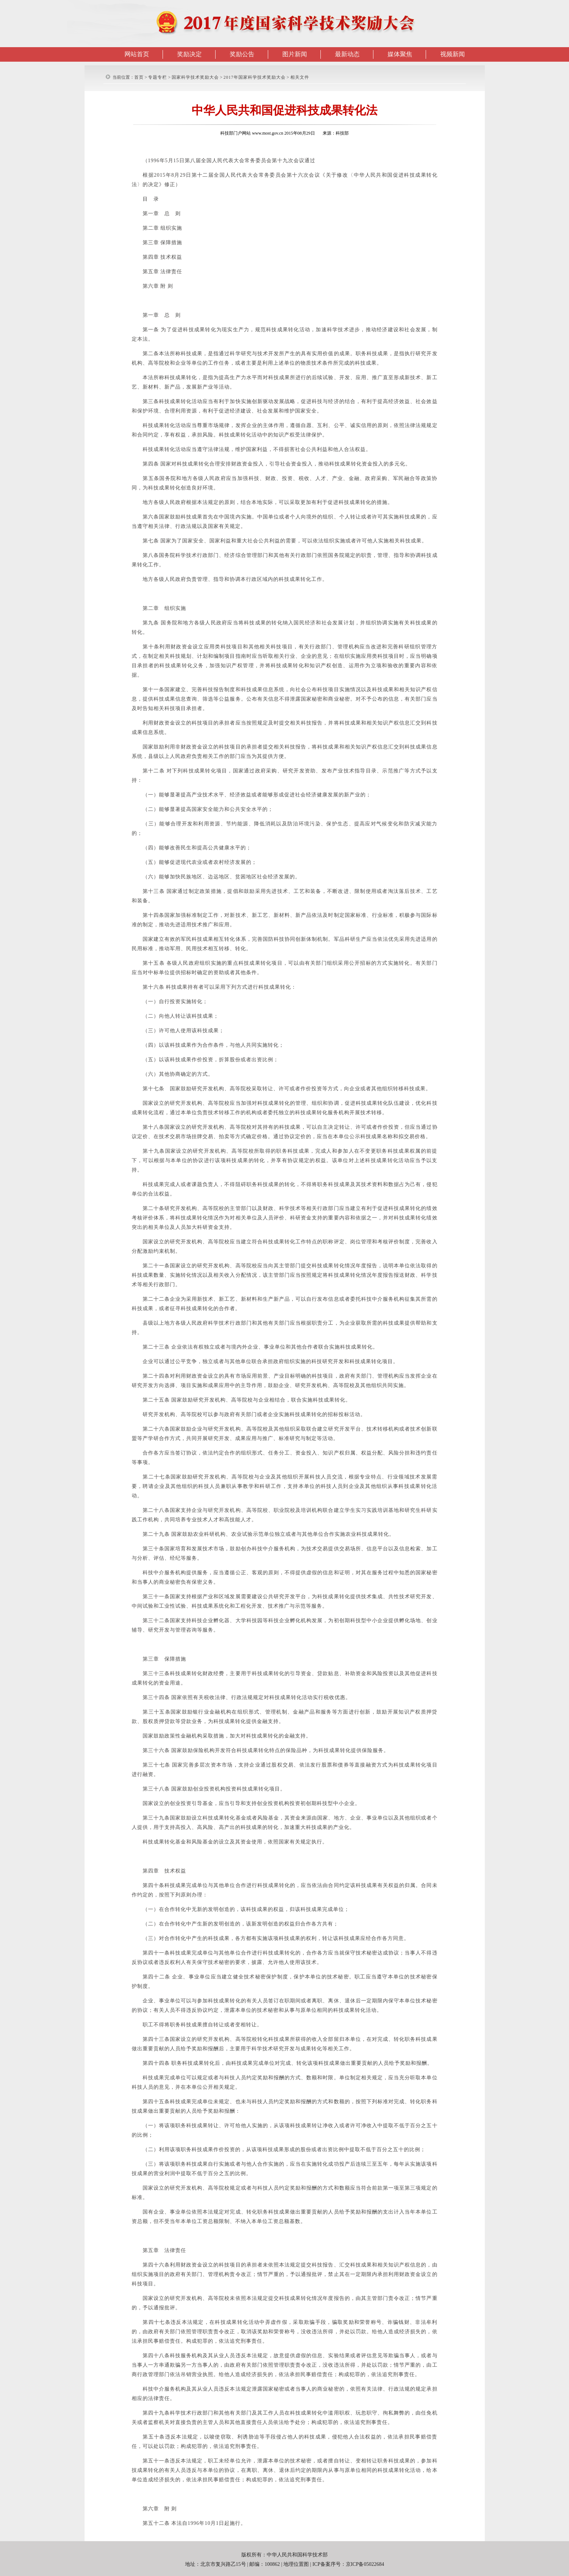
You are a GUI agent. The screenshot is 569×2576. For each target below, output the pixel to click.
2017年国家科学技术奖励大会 (255, 77)
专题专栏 (157, 77)
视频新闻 (452, 54)
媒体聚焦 (400, 54)
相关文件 (299, 77)
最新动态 (347, 54)
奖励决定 (189, 54)
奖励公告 (242, 54)
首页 (139, 77)
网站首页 (136, 54)
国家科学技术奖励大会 (195, 77)
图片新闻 (294, 54)
